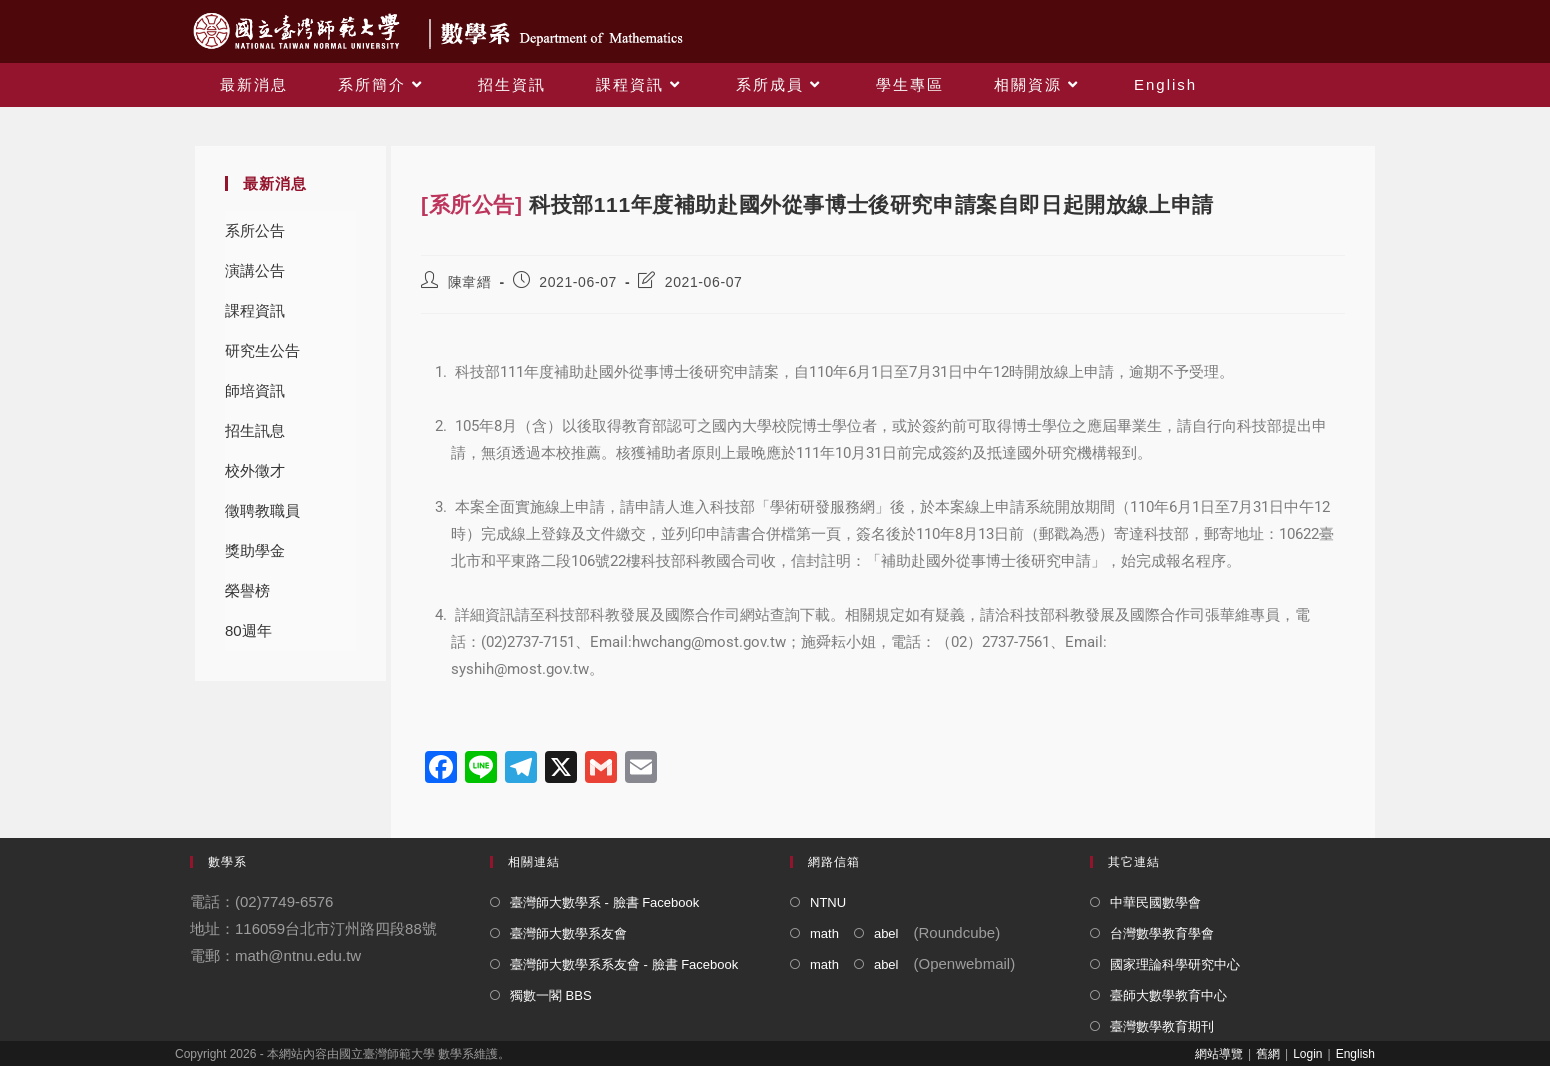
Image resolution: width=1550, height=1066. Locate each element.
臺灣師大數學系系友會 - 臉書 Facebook (624, 964)
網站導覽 (1219, 1054)
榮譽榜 (247, 590)
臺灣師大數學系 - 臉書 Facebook (604, 902)
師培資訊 (255, 390)
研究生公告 (262, 350)
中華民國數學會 (1155, 902)
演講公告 (255, 270)
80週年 (248, 630)
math (824, 933)
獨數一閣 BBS (551, 995)
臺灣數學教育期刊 (1162, 1026)
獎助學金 (255, 550)
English (1355, 1054)
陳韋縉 (470, 282)
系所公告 (255, 230)
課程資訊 (255, 310)
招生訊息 (255, 430)
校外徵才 (255, 470)
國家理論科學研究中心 (1175, 964)
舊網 (1268, 1054)
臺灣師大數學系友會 (568, 933)
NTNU (828, 902)
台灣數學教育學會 (1162, 933)
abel (886, 933)
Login (1307, 1054)
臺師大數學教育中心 (1168, 995)
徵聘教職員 (262, 510)
